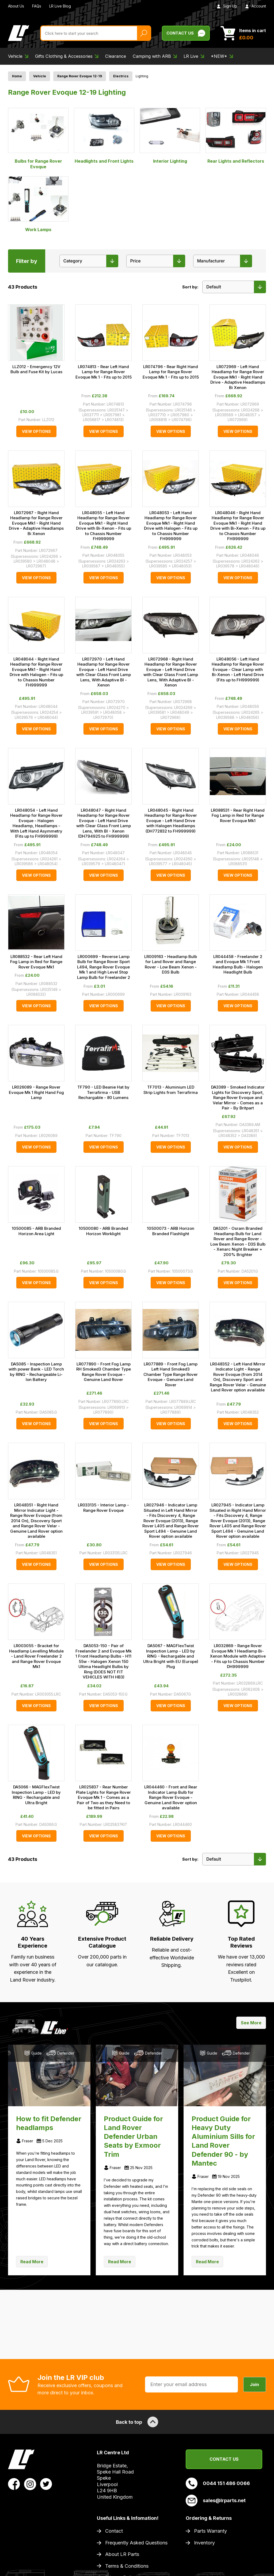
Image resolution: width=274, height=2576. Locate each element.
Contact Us (224, 2459)
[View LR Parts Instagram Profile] (30, 2483)
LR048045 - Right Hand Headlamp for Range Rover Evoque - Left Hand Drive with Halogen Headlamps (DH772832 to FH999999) (170, 821)
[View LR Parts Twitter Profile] (46, 2483)
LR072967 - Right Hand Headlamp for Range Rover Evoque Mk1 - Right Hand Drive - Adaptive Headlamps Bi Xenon (36, 523)
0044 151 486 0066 (218, 2483)
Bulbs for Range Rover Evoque (38, 138)
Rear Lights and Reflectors (236, 136)
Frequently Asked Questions (136, 2543)
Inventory (204, 2543)
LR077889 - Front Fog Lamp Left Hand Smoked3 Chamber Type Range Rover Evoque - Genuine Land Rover (170, 1374)
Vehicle (39, 76)
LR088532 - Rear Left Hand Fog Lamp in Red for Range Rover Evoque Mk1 (36, 962)
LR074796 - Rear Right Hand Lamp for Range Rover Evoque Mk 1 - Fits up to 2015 (171, 372)
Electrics (120, 76)
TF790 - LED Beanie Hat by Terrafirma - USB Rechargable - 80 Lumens (103, 1092)
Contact (114, 2531)
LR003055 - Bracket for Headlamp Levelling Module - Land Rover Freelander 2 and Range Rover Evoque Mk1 (36, 1656)
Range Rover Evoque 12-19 (79, 76)
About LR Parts (122, 2554)
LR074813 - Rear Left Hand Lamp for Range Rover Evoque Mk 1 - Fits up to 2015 (103, 372)
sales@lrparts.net (216, 2500)
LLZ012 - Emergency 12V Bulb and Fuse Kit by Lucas (36, 369)
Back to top (137, 2422)
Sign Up (227, 6)
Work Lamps (38, 204)
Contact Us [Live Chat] (185, 33)
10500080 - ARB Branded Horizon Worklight (103, 1231)
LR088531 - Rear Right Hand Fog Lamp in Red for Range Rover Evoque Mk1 (238, 815)
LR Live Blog (60, 6)
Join (254, 2384)
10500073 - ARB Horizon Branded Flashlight (170, 1231)
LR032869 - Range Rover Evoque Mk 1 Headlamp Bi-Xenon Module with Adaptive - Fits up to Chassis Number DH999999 (238, 1656)
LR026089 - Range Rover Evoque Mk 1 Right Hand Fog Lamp (36, 1092)
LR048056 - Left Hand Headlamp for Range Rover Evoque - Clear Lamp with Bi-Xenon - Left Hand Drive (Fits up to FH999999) (238, 669)
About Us (16, 6)
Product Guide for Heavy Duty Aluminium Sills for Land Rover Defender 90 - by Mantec (223, 2141)
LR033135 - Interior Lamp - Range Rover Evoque (103, 1507)
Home (17, 76)
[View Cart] (243, 33)
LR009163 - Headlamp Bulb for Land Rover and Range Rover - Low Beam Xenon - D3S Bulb (170, 964)
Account (255, 6)
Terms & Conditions (127, 2566)
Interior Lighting (170, 136)
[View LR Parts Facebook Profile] (14, 2483)
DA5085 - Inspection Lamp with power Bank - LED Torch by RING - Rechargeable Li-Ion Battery (36, 1371)
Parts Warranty (210, 2531)
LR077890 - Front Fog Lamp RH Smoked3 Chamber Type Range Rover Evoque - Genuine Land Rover (103, 1371)
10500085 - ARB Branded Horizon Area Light (36, 1231)
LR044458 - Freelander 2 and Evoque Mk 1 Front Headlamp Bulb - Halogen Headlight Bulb (238, 964)
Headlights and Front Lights (104, 136)
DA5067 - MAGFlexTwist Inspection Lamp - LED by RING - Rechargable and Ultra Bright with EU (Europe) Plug (170, 1656)
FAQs (36, 6)
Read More (31, 2261)
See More (251, 2022)
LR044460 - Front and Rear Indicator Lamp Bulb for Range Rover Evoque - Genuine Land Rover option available (170, 1797)
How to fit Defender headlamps (48, 2123)
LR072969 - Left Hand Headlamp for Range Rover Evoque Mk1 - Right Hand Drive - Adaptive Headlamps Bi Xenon (237, 377)
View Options (36, 431)
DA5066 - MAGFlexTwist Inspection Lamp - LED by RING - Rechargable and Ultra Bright (36, 1794)
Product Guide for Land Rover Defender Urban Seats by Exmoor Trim (133, 2136)
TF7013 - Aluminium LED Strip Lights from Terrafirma (170, 1090)
